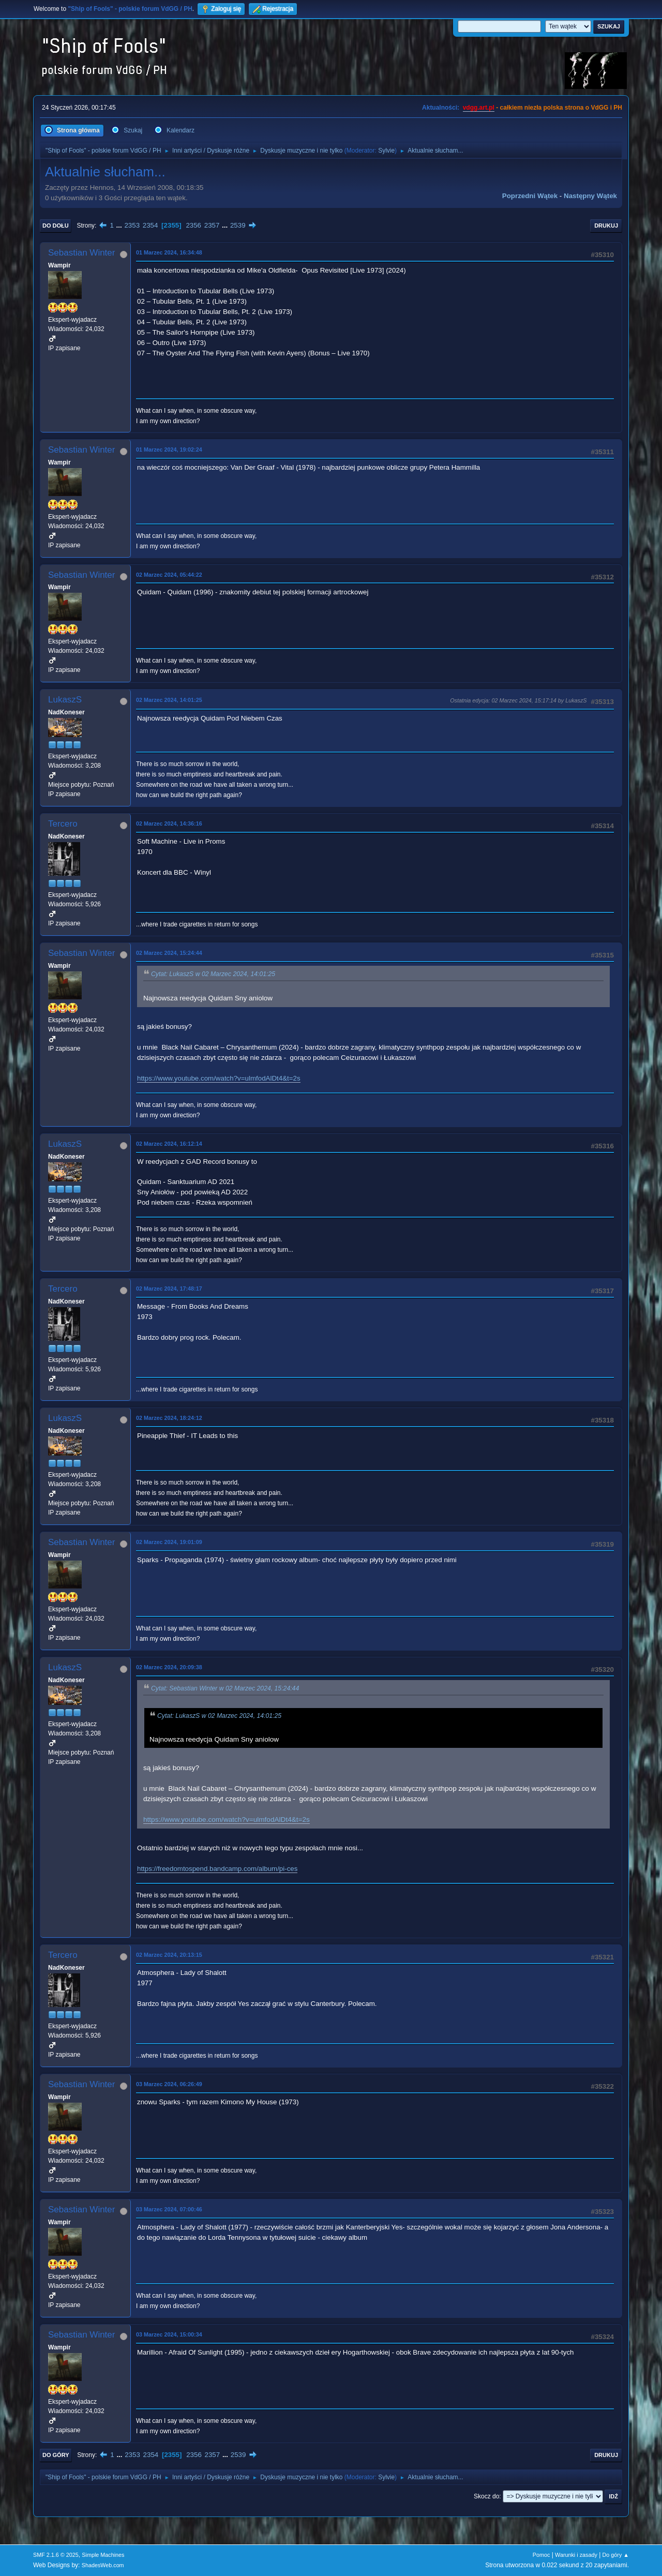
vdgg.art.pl (478, 107)
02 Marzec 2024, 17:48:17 (169, 1288)
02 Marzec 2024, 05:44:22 (169, 575)
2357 (212, 225)
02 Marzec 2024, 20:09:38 (169, 1667)
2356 (193, 225)
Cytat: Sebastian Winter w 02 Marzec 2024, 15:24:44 (225, 1689)
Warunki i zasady (576, 2555)
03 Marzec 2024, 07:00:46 (169, 2209)
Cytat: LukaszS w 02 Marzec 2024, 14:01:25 (213, 974)
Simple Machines (103, 2555)
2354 (150, 225)
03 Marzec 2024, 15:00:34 (169, 2334)
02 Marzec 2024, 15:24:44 (169, 953)
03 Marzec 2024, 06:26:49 (169, 2084)
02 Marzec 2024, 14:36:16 (169, 823)
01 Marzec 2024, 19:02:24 (169, 449)
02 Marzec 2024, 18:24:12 (169, 1418)
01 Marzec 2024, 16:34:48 (169, 252)
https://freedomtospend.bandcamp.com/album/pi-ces (217, 1869)
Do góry (55, 2455)
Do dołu (55, 225)
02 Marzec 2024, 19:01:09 (169, 1542)
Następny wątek (590, 196)
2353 (132, 225)
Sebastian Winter (81, 253)
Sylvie (386, 150)
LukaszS (65, 700)
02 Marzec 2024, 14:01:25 (169, 700)
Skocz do (486, 2496)
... (120, 225)
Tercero (63, 824)
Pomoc (541, 2555)
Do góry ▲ (616, 2555)
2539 (238, 225)
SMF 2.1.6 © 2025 (56, 2555)
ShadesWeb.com (103, 2565)
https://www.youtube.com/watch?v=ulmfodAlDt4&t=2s (218, 1078)
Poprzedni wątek (530, 196)
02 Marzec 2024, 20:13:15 (169, 1955)
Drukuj (606, 225)
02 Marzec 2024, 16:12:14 (169, 1144)
